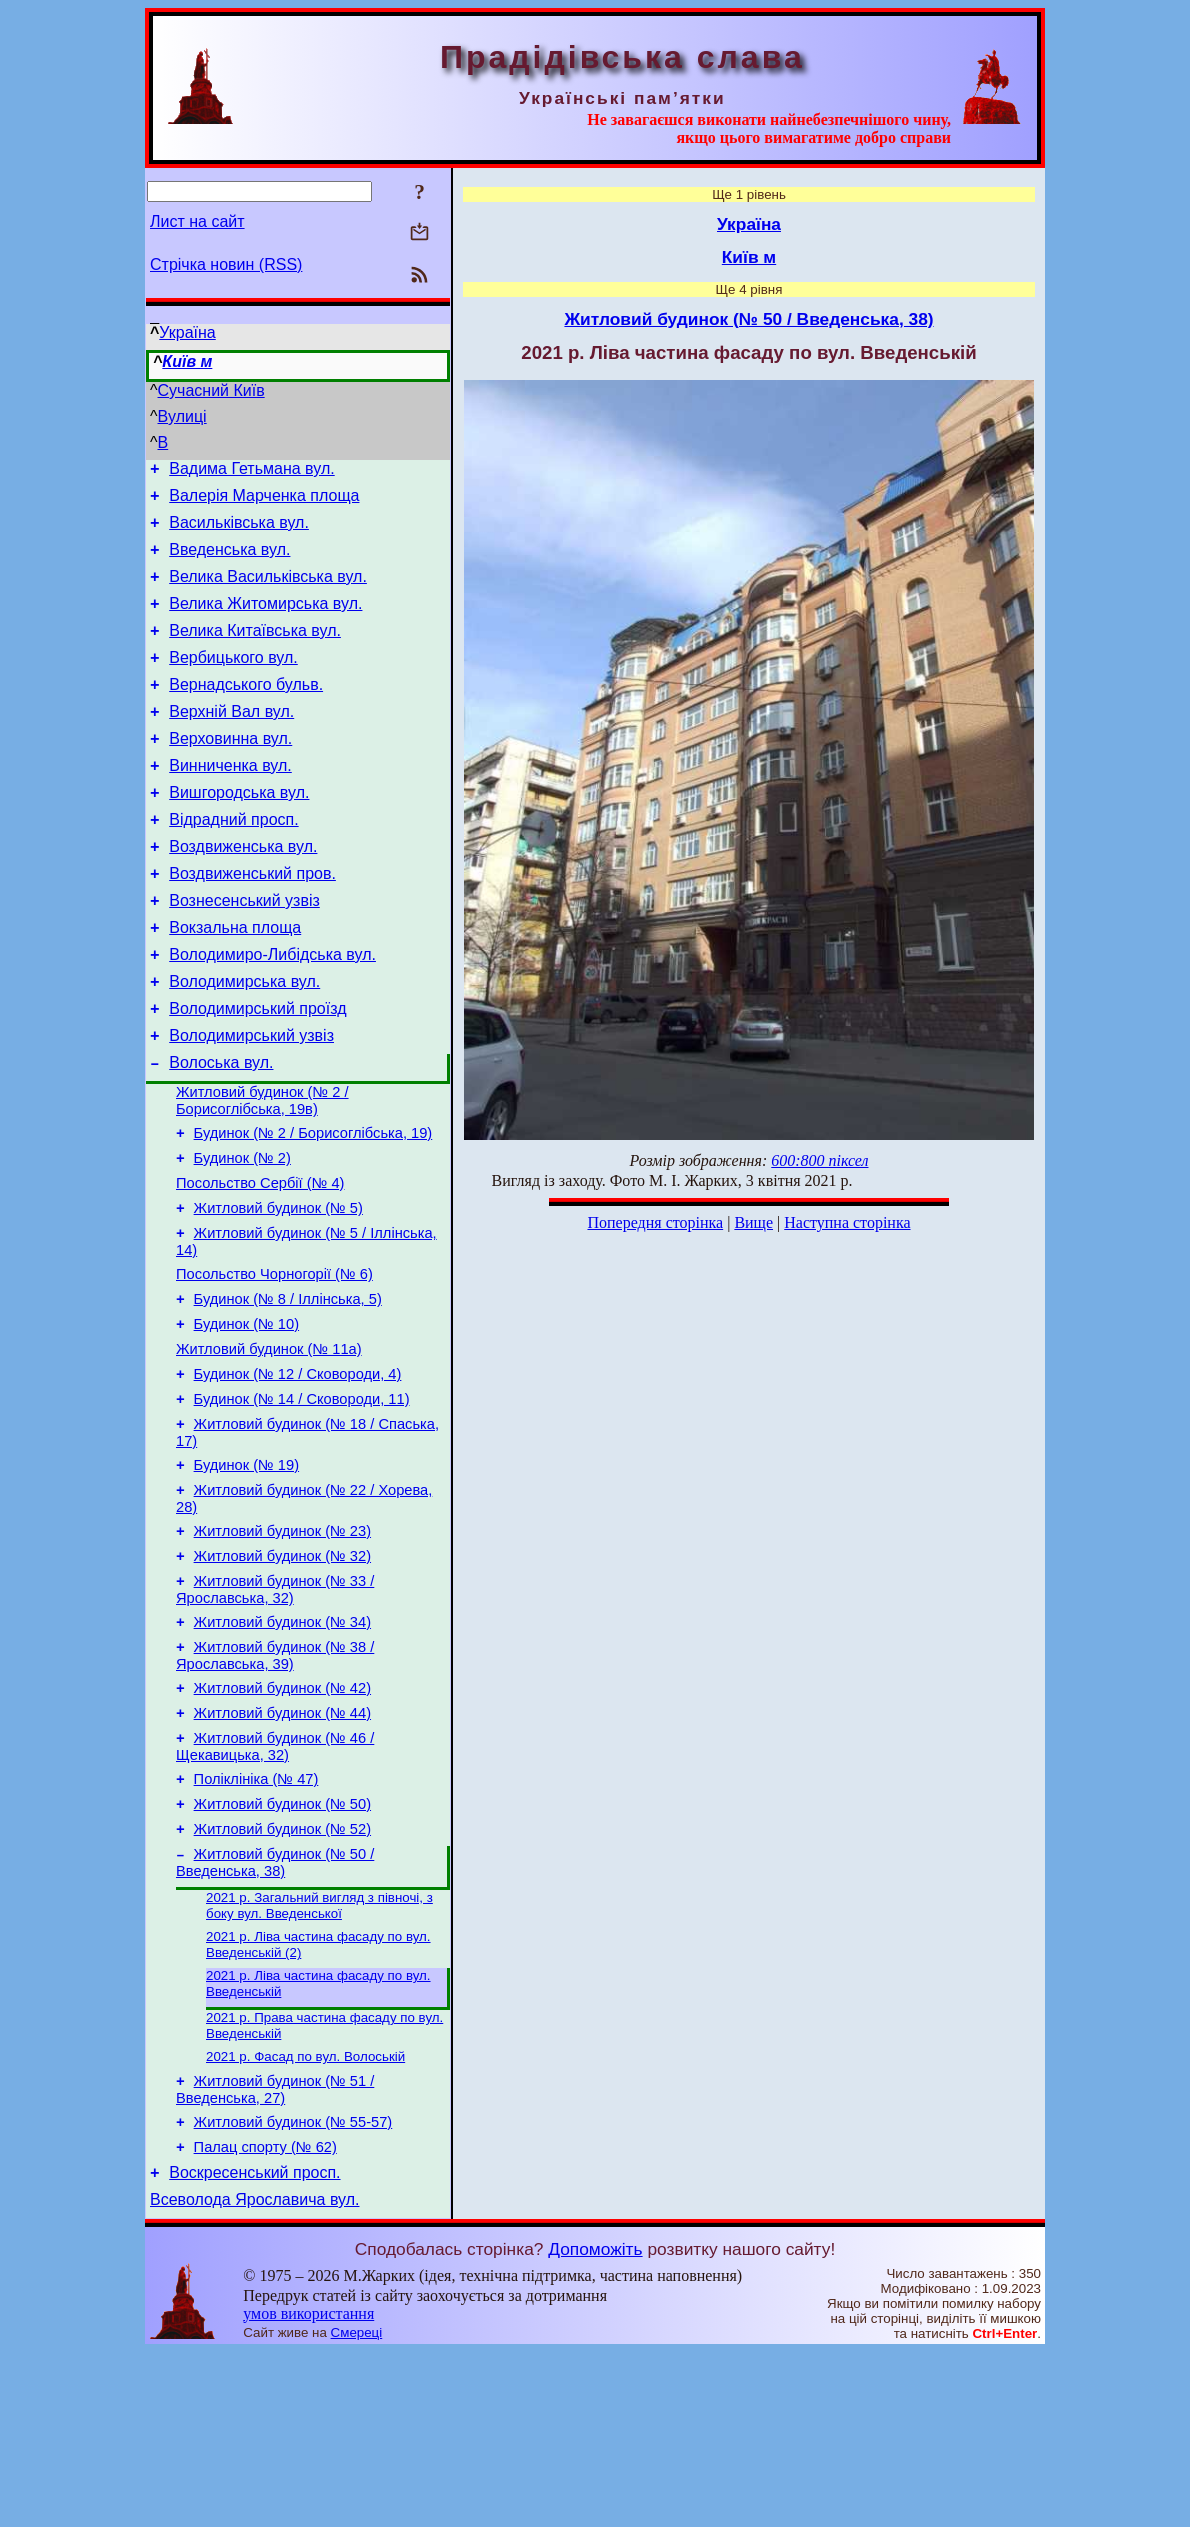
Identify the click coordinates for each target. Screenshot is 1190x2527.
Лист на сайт (197, 221)
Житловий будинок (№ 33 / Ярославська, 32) (275, 1712)
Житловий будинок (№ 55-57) (293, 2288)
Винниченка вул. (230, 801)
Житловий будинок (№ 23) (282, 1648)
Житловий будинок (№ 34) (282, 1748)
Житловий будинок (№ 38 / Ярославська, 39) (275, 1784)
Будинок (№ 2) (242, 1236)
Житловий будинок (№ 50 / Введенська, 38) (275, 2012)
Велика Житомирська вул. (265, 621)
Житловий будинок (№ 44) (282, 1848)
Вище (753, 1222)
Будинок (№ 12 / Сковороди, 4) (298, 1476)
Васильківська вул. (239, 531)
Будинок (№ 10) (246, 1420)
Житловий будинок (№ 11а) (269, 1448)
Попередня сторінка (655, 1222)
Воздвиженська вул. (243, 891)
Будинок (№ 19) (246, 1576)
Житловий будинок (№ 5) (278, 1292)
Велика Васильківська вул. (268, 591)
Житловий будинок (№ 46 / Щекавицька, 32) (275, 1884)
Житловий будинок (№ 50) (282, 1948)
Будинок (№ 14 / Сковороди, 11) (302, 1504)
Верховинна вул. (230, 771)
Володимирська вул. (244, 1041)
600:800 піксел (819, 1160)
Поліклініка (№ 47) (256, 1920)
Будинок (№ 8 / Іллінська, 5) (288, 1392)
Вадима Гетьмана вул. (251, 471)
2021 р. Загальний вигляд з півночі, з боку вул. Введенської (319, 2057)
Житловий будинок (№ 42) (282, 1820)
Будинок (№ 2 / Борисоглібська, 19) (313, 1208)
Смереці (357, 2507)
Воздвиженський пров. (252, 921)
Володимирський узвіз (251, 1101)
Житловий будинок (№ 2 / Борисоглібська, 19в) (262, 1172)
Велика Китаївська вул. (255, 651)
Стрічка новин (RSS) (226, 264)
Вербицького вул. (233, 681)
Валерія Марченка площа (264, 501)
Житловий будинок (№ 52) (282, 1976)
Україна (187, 332)
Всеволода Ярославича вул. (254, 2374)
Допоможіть (595, 2424)
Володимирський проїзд (257, 1071)
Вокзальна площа (235, 981)
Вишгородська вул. (239, 831)
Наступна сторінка (847, 1222)
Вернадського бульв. (246, 711)
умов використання (308, 2488)
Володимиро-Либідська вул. (272, 1011)
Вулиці (182, 416)
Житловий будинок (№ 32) (282, 1676)
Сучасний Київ (211, 390)
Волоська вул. (221, 1131)
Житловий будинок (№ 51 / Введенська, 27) (275, 2252)
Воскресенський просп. (254, 2344)
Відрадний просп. (233, 861)
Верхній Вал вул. (231, 741)
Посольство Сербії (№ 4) (260, 1264)
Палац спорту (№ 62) (265, 2316)
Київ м (187, 361)
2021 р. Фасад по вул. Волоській (305, 2216)
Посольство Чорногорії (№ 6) (274, 1364)
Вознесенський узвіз (244, 951)
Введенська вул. (229, 561)
